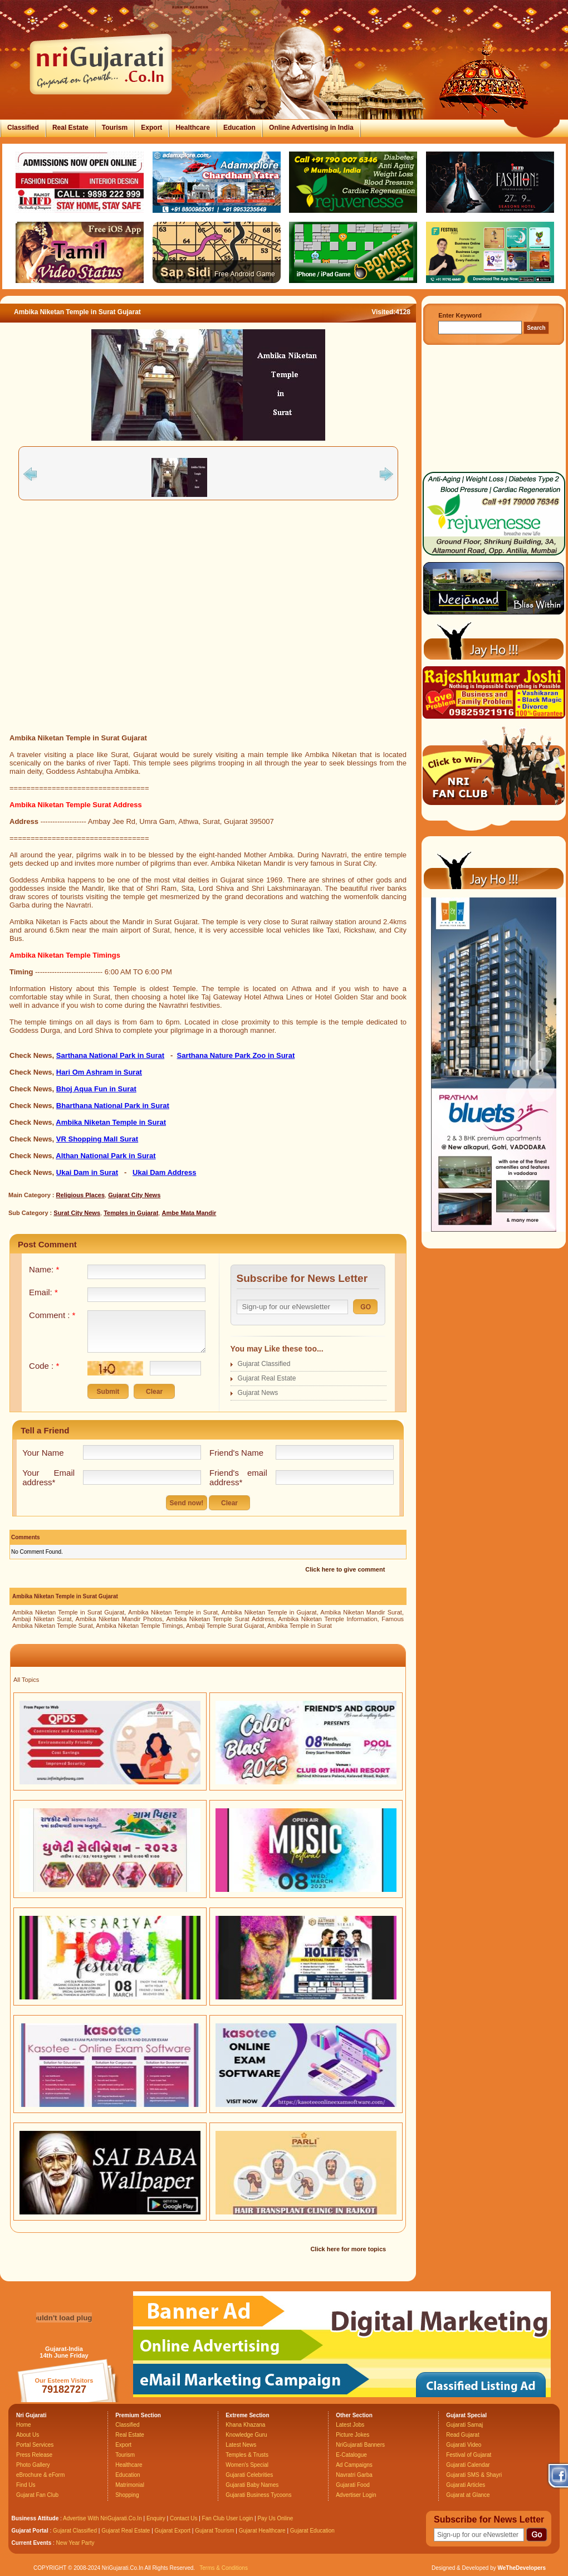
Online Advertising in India (311, 127)
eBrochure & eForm (40, 2475)
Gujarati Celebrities (249, 2475)
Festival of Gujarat (468, 2455)
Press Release (34, 2455)
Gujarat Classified (264, 1364)
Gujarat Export (172, 2531)
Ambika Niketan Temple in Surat (111, 1122)
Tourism (115, 127)
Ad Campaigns (354, 2465)
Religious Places (80, 1195)
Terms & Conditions (223, 2568)
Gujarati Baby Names (252, 2485)
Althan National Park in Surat (105, 1156)
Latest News (241, 2445)
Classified (23, 127)
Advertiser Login (356, 2495)
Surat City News (76, 1212)
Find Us (25, 2485)
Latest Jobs (350, 2425)
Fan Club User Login (227, 2518)
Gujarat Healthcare (262, 2531)
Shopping (127, 2495)
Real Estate (70, 127)
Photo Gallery (33, 2465)
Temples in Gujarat (131, 1212)
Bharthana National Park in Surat (112, 1105)
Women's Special (247, 2465)
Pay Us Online (275, 2518)
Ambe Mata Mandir (189, 1212)
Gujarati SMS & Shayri (474, 2475)
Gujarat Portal (30, 2531)
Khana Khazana (245, 2425)
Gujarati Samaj (464, 2425)
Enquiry (156, 2518)
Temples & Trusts (247, 2455)
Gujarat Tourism (214, 2531)
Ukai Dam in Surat (87, 1172)
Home (23, 2425)
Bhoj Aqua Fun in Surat (96, 1089)
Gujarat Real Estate (267, 1378)
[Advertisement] (104, 617)
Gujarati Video (463, 2445)
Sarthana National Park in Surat (110, 1055)
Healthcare (192, 127)
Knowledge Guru (246, 2435)
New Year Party (75, 2543)
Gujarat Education (312, 2531)
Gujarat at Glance (467, 2495)
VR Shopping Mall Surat (97, 1139)
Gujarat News (258, 1393)
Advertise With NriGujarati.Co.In (102, 2518)
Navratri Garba (354, 2475)
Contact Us (183, 2518)
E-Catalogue (351, 2455)
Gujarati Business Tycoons (258, 2495)
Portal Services (34, 2445)
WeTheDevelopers (521, 2568)
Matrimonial (129, 2485)
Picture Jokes (352, 2435)
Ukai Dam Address (164, 1172)
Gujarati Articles (465, 2485)
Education (239, 127)
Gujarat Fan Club (37, 2495)
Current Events (32, 2543)
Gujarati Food (353, 2485)
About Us (27, 2435)
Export (151, 127)
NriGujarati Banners (360, 2445)
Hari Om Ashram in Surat (99, 1072)
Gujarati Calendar (467, 2465)
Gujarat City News (134, 1195)
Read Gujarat (462, 2435)
